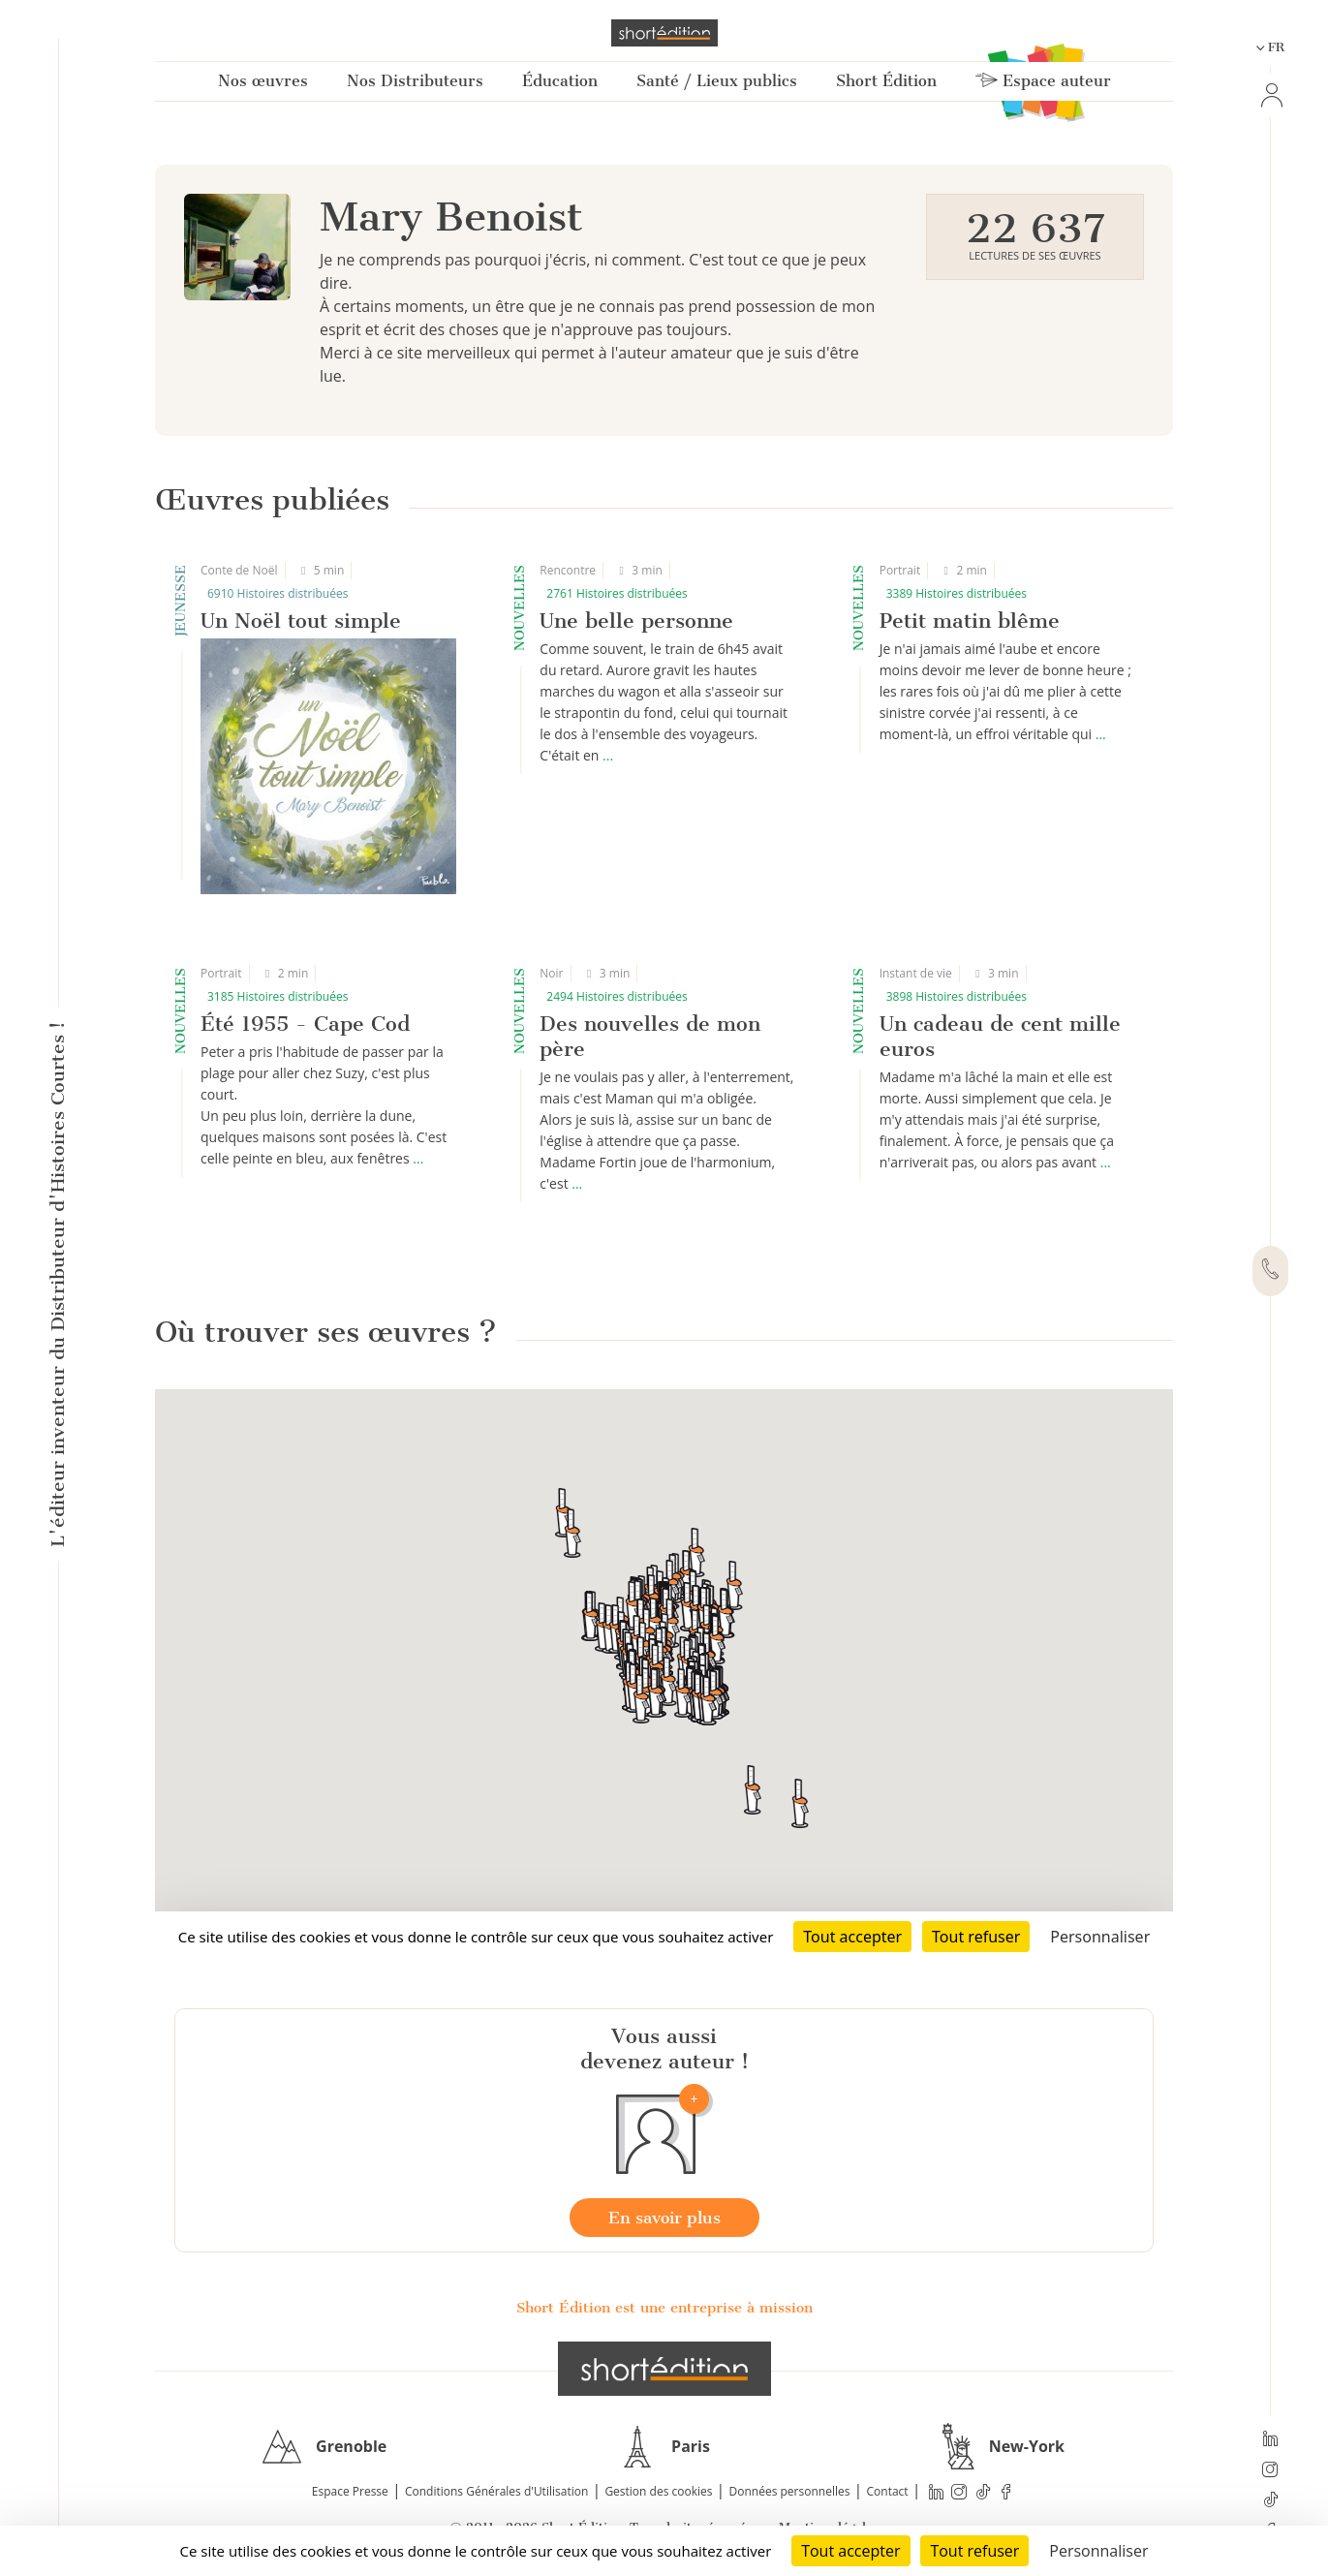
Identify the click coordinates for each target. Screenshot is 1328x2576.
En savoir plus (664, 2217)
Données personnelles (789, 2491)
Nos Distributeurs (415, 81)
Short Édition (886, 81)
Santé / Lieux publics (716, 81)
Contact (888, 2491)
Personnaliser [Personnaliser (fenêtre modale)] (1098, 2550)
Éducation (560, 81)
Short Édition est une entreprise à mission (664, 2307)
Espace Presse (350, 2491)
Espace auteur (1043, 81)
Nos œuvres (263, 81)
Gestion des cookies (658, 2491)
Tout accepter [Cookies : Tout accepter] (850, 2550)
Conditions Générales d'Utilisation (496, 2491)
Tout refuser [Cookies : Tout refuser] (974, 2550)
